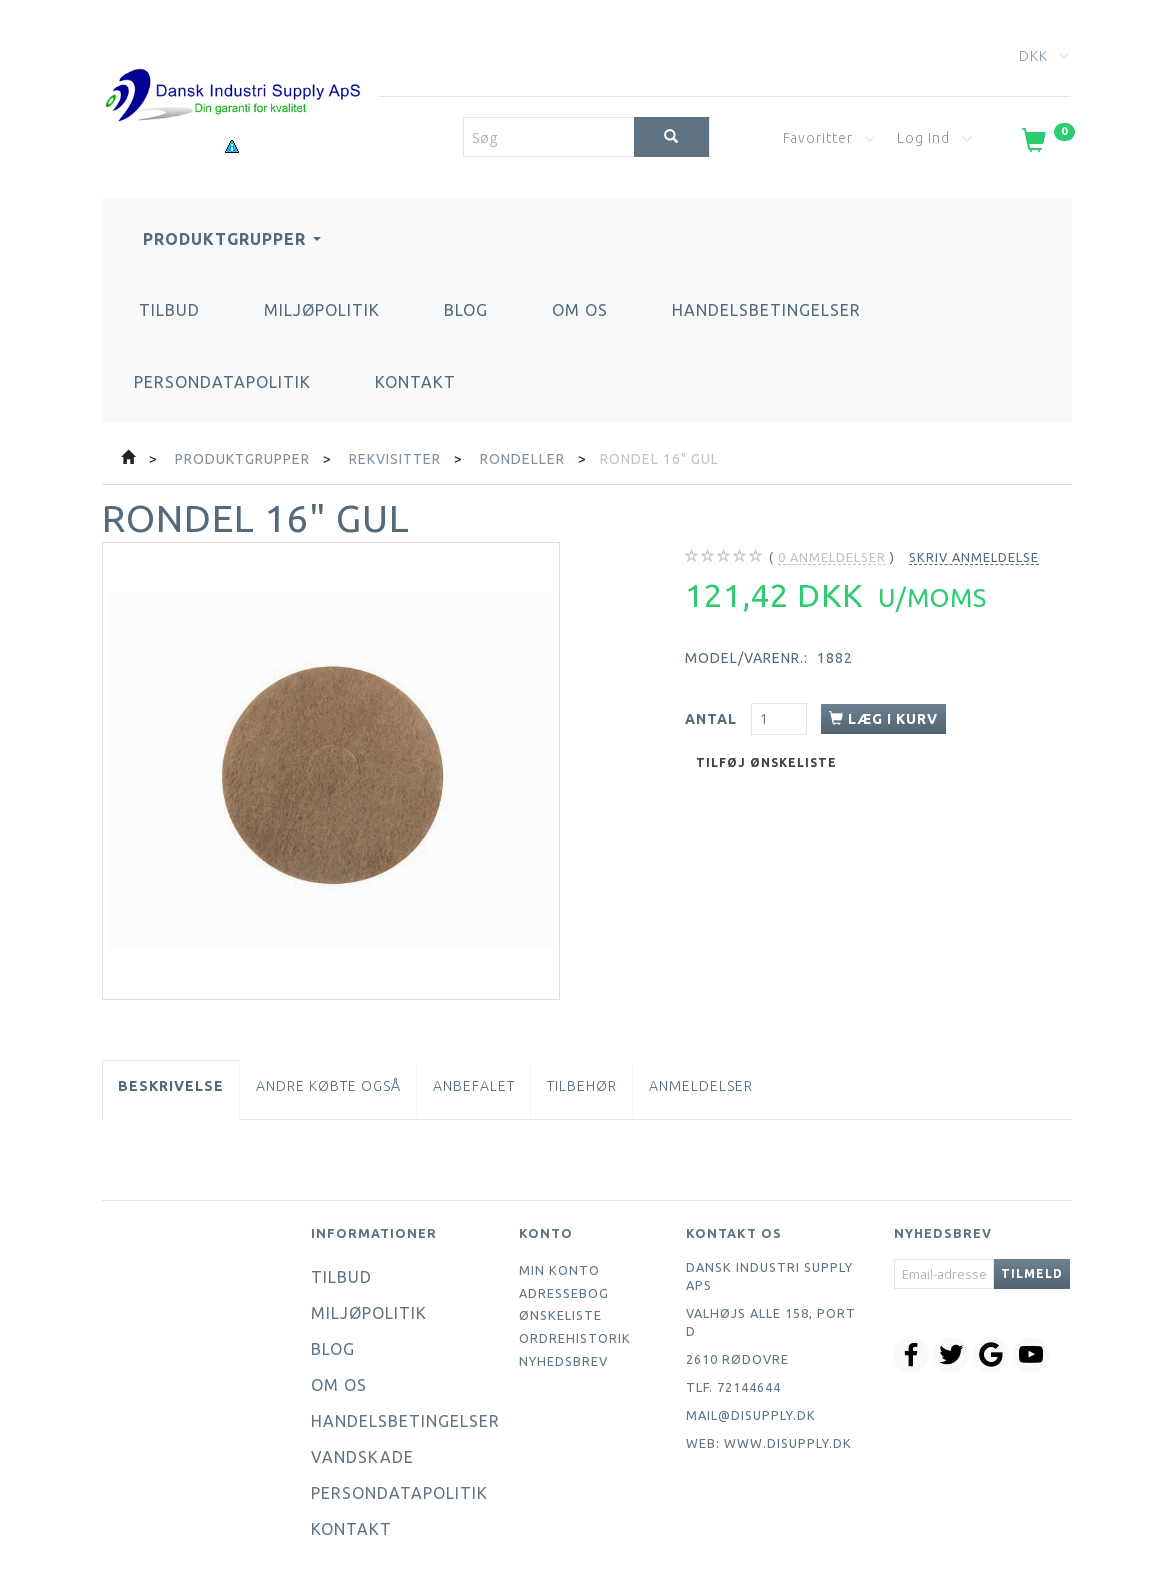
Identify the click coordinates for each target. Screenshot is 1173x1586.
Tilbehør (582, 1086)
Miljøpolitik (322, 310)
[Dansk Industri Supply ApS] (233, 65)
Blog (466, 310)
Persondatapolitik (222, 382)
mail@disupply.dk (751, 1415)
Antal (713, 719)
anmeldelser (832, 557)
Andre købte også (328, 1086)
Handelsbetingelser (766, 310)
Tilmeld (1032, 1273)
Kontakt (415, 382)
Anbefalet (474, 1086)
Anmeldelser (701, 1086)
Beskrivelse (171, 1086)
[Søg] (671, 137)
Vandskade (362, 1457)
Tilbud (169, 310)
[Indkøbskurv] (1046, 144)
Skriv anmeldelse (974, 557)
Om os (580, 310)
